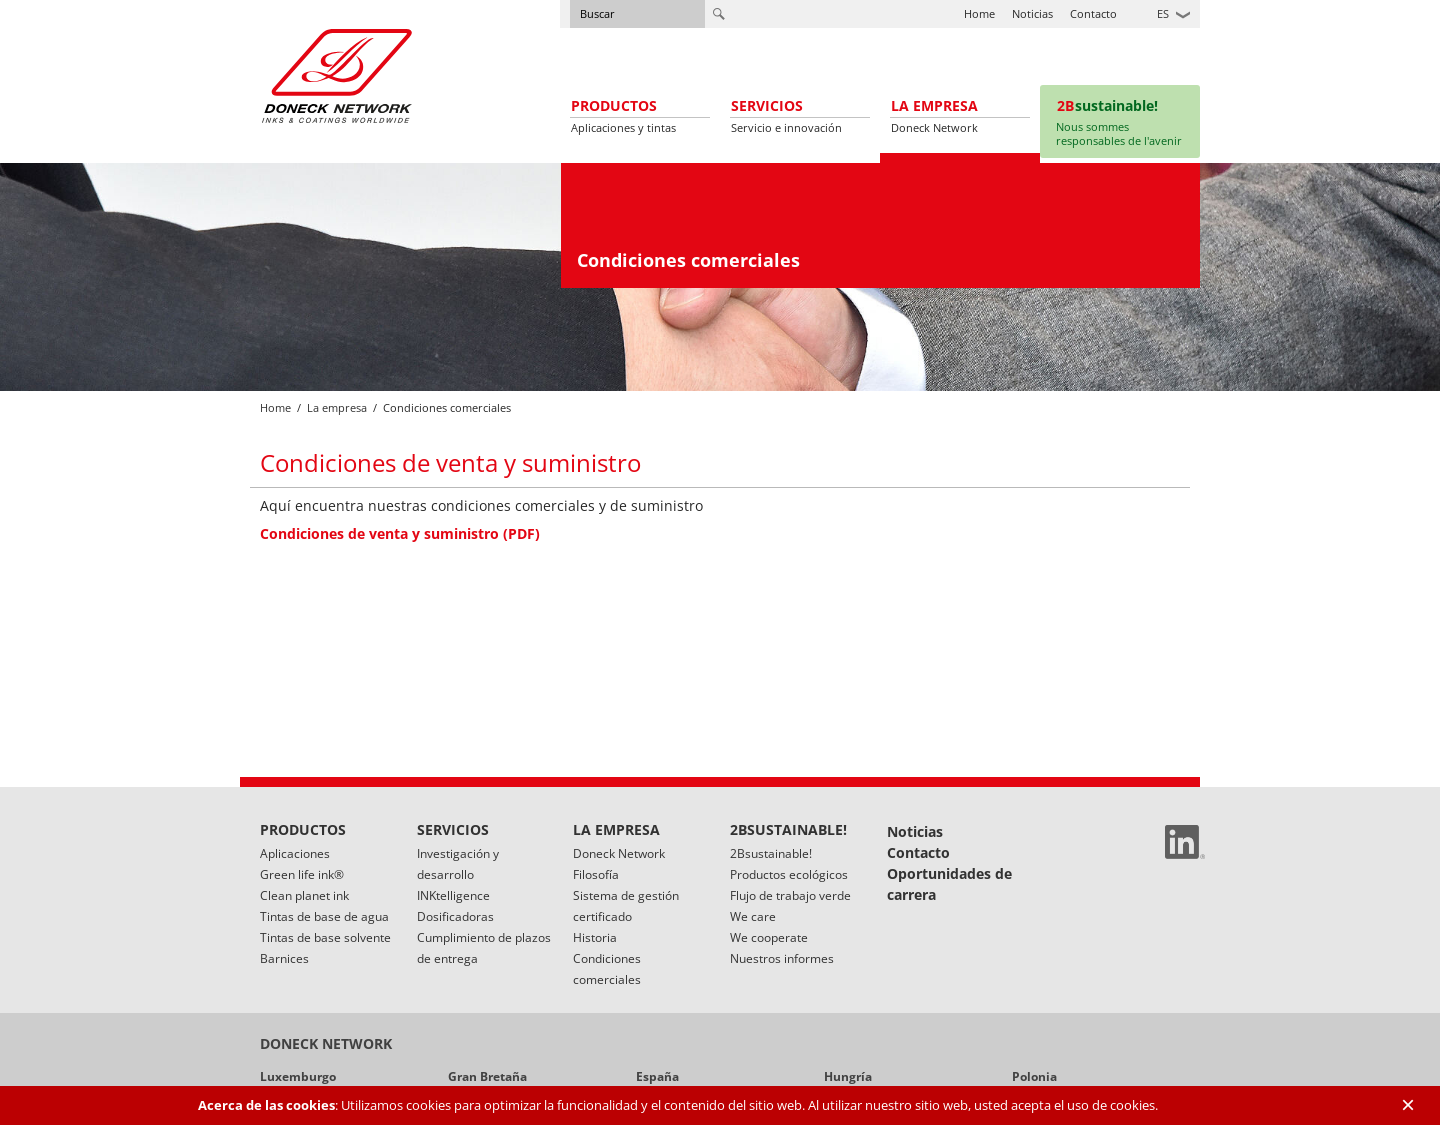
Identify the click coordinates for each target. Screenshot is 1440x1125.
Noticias (1032, 13)
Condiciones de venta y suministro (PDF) (400, 533)
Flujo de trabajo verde (790, 895)
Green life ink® (302, 874)
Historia (595, 937)
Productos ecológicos (789, 874)
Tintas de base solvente (325, 937)
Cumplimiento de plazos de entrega (484, 948)
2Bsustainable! (771, 853)
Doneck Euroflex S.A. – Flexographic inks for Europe (337, 75)
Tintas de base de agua (324, 916)
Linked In (1185, 842)
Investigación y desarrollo (458, 864)
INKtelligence (453, 895)
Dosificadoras (455, 916)
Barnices (284, 958)
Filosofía (596, 874)
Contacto (1093, 13)
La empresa (337, 407)
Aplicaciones (295, 853)
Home (979, 13)
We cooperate (769, 937)
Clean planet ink (304, 895)
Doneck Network (619, 853)
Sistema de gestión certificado (626, 906)
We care (753, 916)
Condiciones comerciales (607, 969)
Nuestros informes (782, 958)
